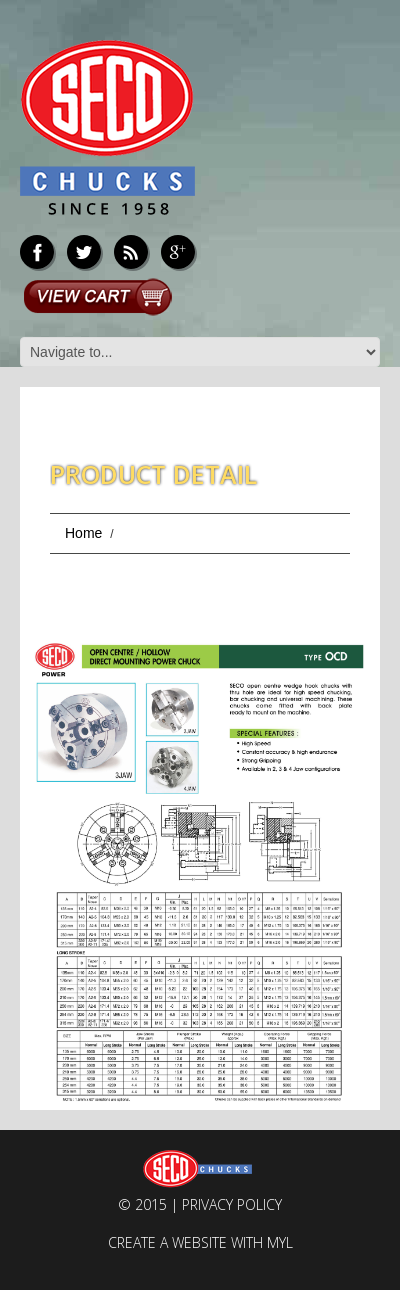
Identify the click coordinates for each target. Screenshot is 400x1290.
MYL (280, 1242)
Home (83, 533)
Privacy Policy (232, 1204)
